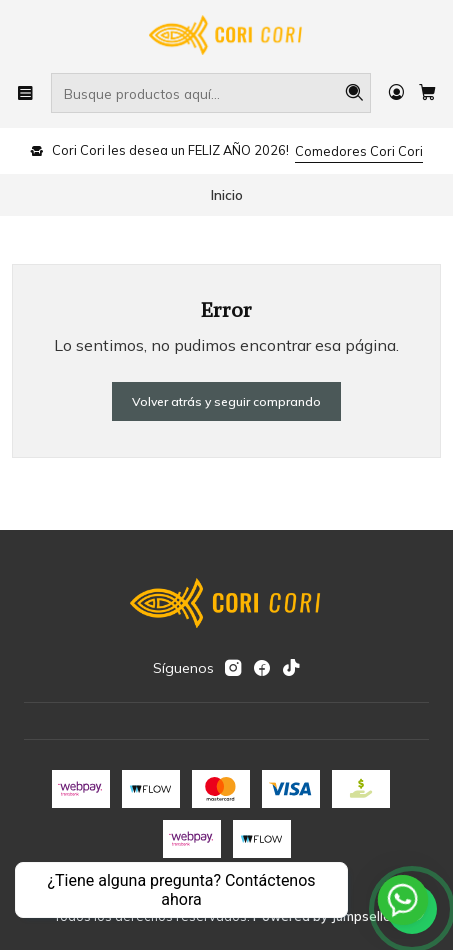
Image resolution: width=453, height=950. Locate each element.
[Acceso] (396, 92)
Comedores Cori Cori (359, 151)
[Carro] (427, 92)
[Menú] (25, 92)
